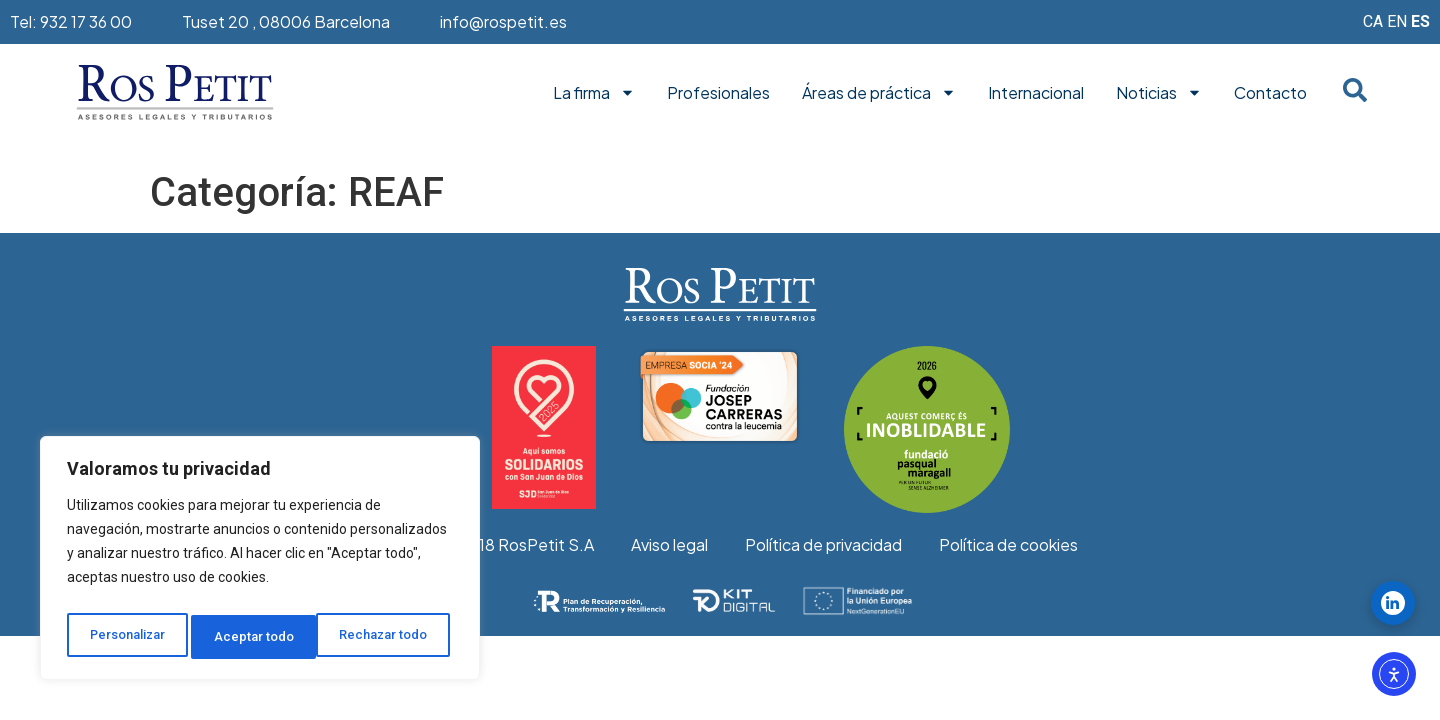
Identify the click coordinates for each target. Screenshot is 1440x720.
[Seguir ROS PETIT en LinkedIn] (1393, 603)
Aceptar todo (393, 637)
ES (1420, 21)
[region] (260, 563)
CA (1373, 21)
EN (1397, 21)
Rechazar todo (260, 637)
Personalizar (127, 637)
